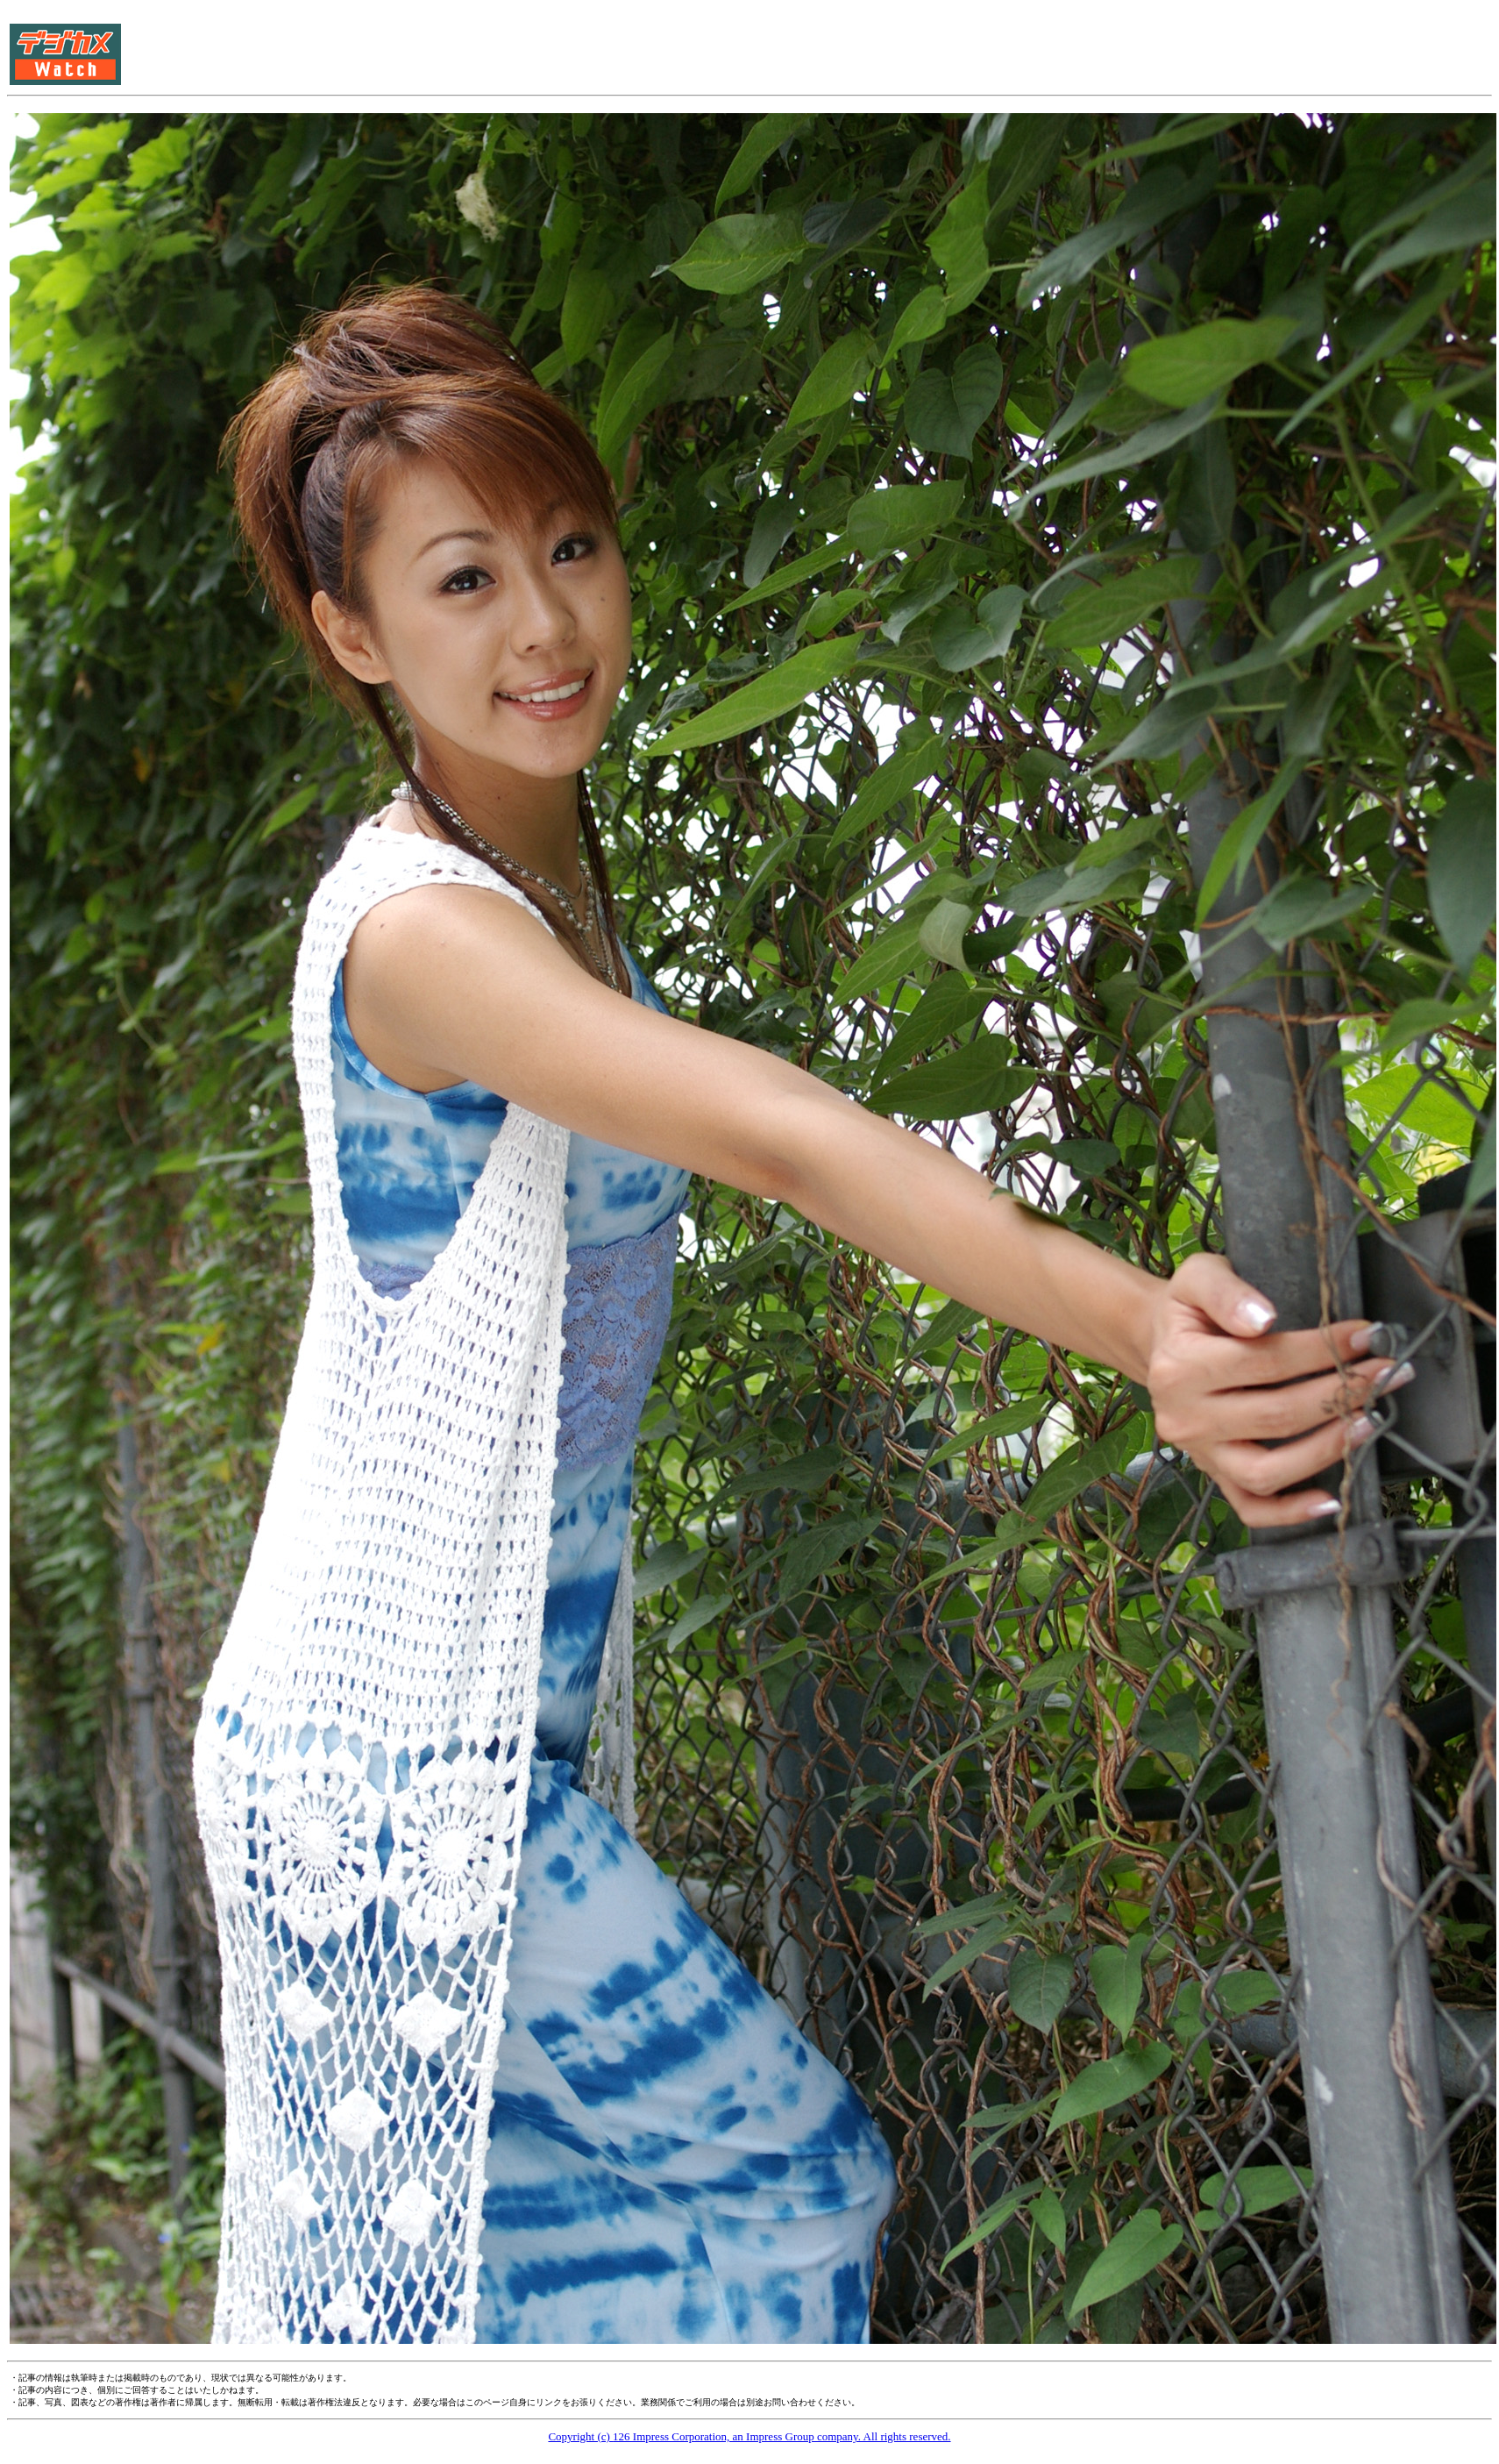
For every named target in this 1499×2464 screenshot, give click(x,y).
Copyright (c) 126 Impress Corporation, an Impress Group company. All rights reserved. (749, 2436)
